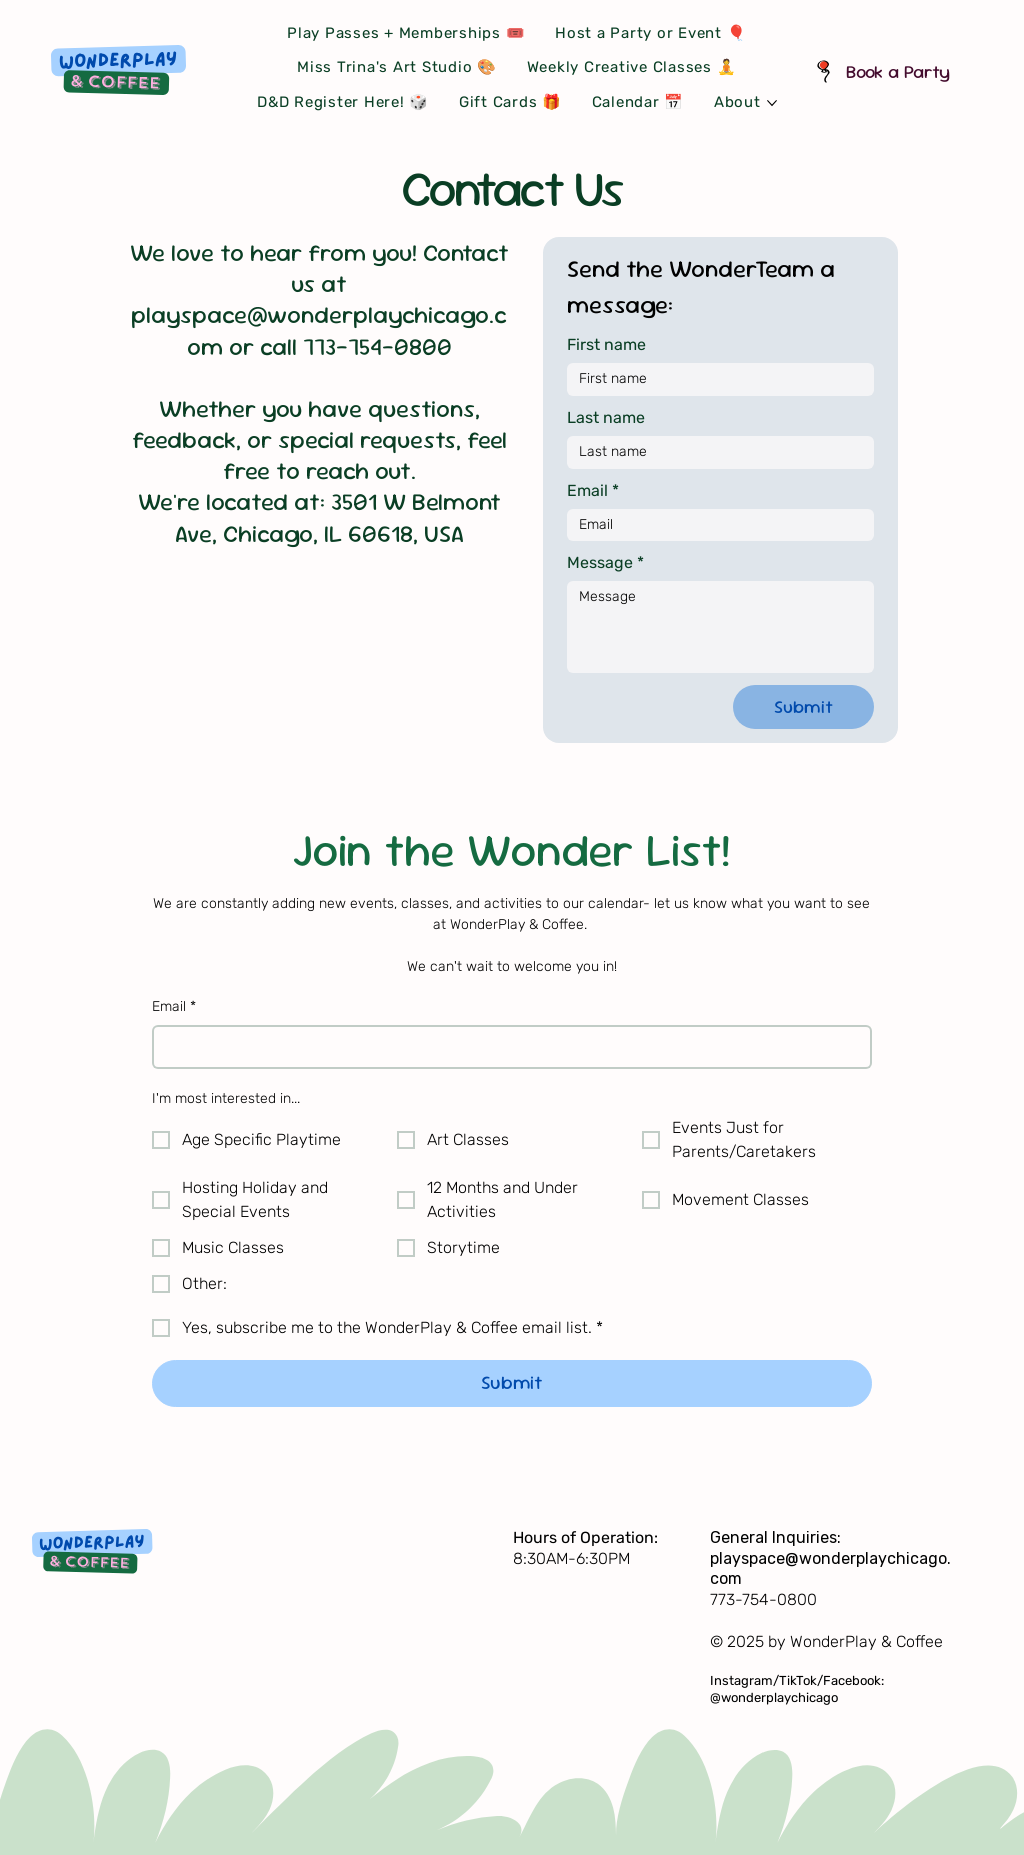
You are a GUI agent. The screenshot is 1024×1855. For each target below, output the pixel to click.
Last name (606, 417)
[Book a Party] (890, 70)
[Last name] (714, 452)
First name (606, 344)
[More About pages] (772, 103)
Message (605, 563)
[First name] (714, 379)
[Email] (505, 1047)
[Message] (720, 627)
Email (174, 1007)
